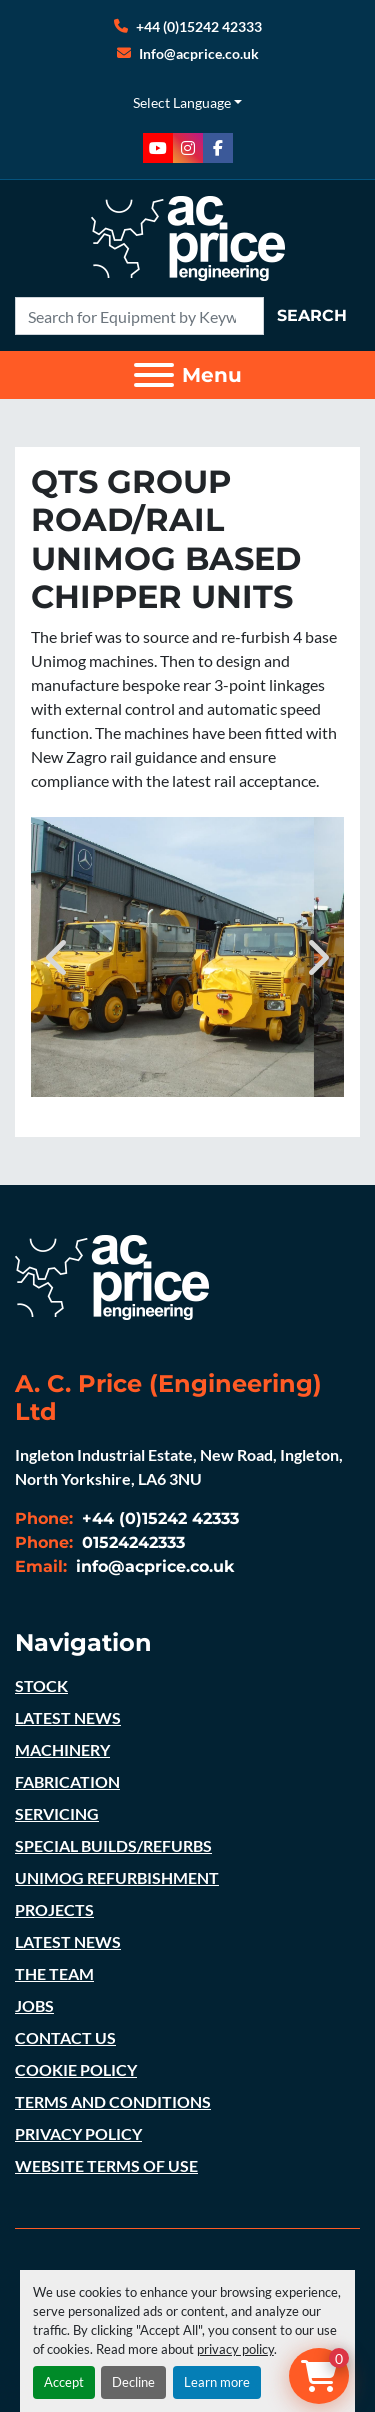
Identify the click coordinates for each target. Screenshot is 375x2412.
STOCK (41, 1685)
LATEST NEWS (68, 1717)
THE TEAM (54, 1973)
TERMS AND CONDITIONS (113, 2101)
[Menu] (154, 375)
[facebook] (218, 148)
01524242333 (131, 1542)
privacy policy (235, 2349)
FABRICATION (67, 1781)
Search (312, 315)
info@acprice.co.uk (153, 1566)
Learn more (217, 2382)
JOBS (34, 2005)
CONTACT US (65, 2037)
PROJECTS (54, 1909)
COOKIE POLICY (76, 2069)
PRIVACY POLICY (78, 2133)
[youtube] (158, 148)
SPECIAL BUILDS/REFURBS (113, 1845)
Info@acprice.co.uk (199, 53)
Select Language (182, 102)
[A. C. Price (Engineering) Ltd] (112, 1274)
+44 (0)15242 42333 (199, 26)
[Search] (139, 316)
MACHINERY (62, 1749)
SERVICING (57, 1813)
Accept (64, 2382)
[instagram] (188, 148)
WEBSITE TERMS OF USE (106, 2165)
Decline (133, 2382)
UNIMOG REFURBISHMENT (117, 1877)
